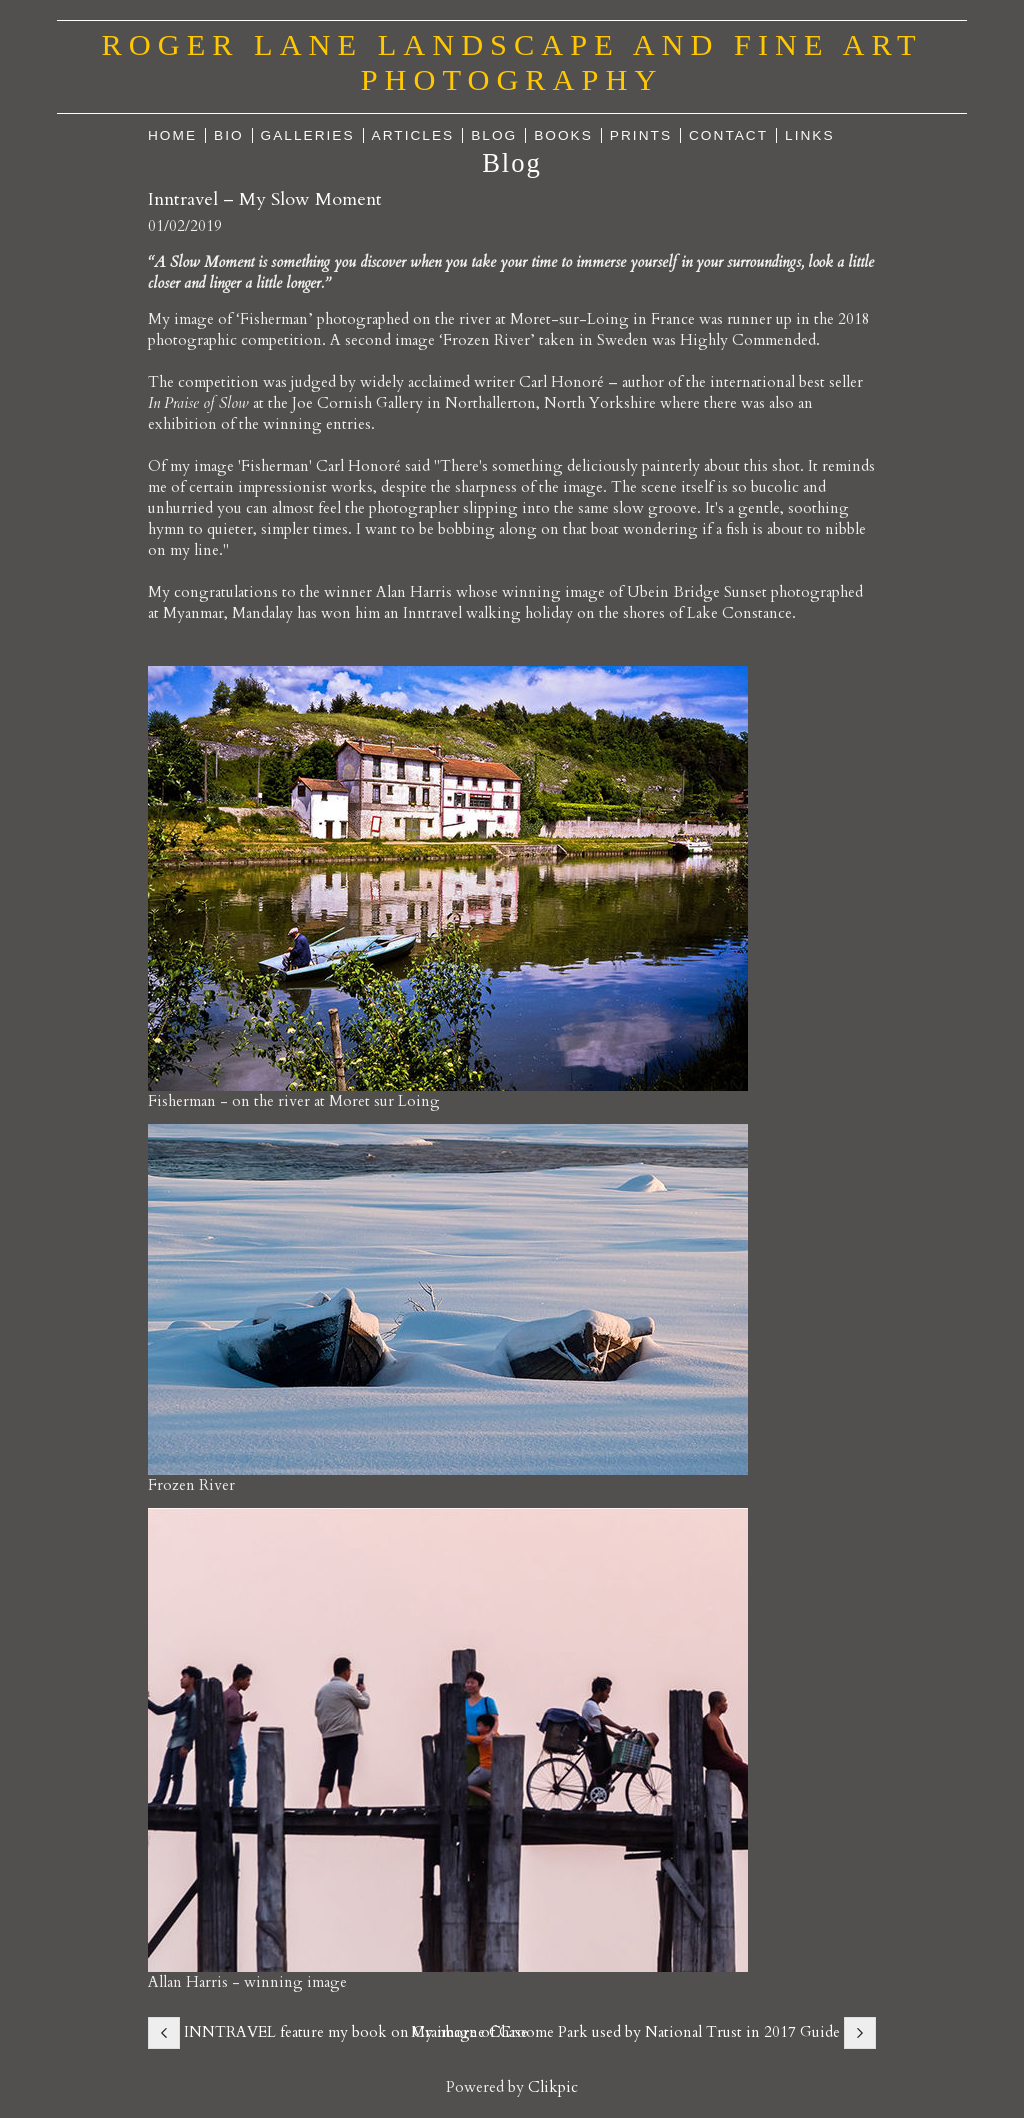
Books (563, 135)
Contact (728, 135)
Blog (494, 135)
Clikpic (553, 2087)
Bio (229, 135)
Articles (413, 135)
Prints (641, 135)
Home (172, 135)
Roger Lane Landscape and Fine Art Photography (512, 62)
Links (810, 135)
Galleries (308, 135)
